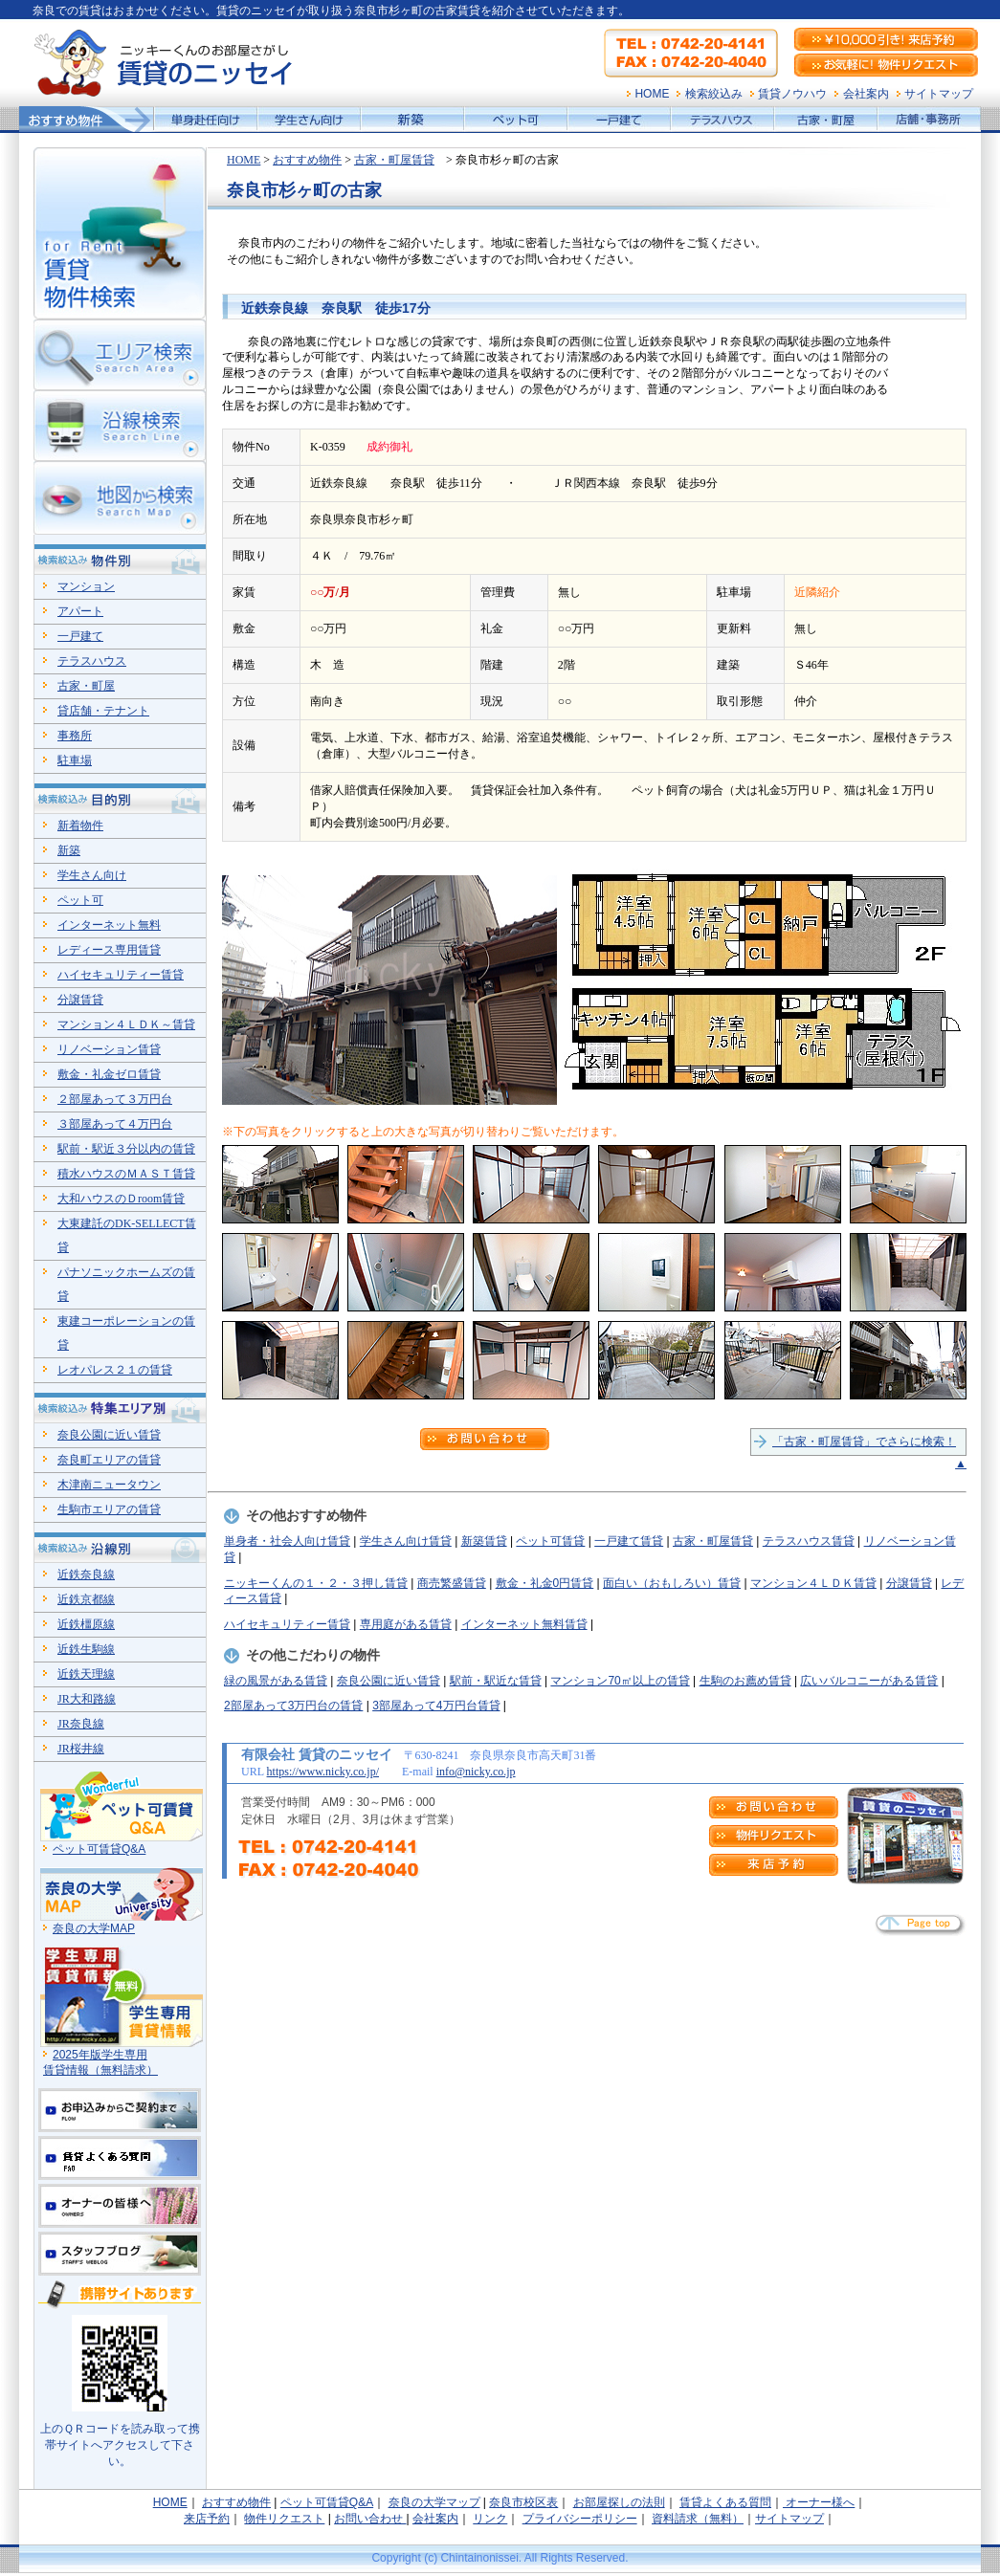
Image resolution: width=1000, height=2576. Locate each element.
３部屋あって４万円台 (114, 1124)
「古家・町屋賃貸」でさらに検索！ (864, 1441)
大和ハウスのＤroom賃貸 (121, 1198)
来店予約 (207, 2518)
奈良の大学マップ (434, 2502)
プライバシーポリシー (579, 2518)
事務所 (74, 735)
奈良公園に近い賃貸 (388, 1680)
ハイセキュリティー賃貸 (287, 1624)
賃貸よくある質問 (725, 2502)
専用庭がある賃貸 (406, 1624)
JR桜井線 (80, 1748)
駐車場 (74, 760)
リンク (490, 2518)
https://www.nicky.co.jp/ (323, 1771)
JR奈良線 (80, 1723)
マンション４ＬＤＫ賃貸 (813, 1583)
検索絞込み (714, 93)
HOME (651, 93)
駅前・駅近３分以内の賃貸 (126, 1149)
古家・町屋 (86, 686)
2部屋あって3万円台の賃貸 (293, 1705)
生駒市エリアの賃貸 (109, 1509)
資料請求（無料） (698, 2518)
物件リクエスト (284, 2518)
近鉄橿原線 (86, 1624)
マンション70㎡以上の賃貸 (619, 1680)
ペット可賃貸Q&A (99, 1849)
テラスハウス (91, 661)
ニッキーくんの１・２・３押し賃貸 (316, 1583)
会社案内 (866, 93)
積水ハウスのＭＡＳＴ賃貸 (126, 1173)
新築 (68, 850)
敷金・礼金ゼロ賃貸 (109, 1074)
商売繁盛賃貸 (451, 1583)
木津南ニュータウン (109, 1484)
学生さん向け (91, 875)
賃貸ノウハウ (792, 93)
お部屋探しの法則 (619, 2502)
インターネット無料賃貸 (524, 1624)
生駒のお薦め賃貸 (745, 1680)
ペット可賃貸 (550, 1541)
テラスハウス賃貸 (809, 1541)
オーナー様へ (819, 2502)
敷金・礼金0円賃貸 (545, 1583)
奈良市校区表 (523, 2502)
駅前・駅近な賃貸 (496, 1680)
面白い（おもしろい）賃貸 (672, 1583)
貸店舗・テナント (103, 710)
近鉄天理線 (86, 1674)
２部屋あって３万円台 (114, 1099)
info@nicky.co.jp (476, 1771)
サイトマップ (938, 93)
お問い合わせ (370, 2518)
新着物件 (80, 825)
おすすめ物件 (307, 159)
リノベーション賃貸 (109, 1049)
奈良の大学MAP (94, 1928)
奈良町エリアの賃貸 (109, 1459)
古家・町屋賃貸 (394, 159)
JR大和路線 (86, 1699)
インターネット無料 (109, 925)
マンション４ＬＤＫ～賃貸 (126, 1024)
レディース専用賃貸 (109, 950)
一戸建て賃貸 (628, 1541)
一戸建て (80, 636)
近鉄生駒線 (86, 1649)
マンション (86, 586)
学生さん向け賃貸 (406, 1541)
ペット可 (80, 900)
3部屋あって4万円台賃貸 (436, 1705)
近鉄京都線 (86, 1599)
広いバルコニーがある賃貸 (869, 1680)
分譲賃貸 (909, 1583)
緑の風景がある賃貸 (275, 1680)
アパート (80, 611)
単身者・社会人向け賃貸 (287, 1541)
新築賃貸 (484, 1541)
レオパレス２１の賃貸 (114, 1369)
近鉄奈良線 (86, 1574)
